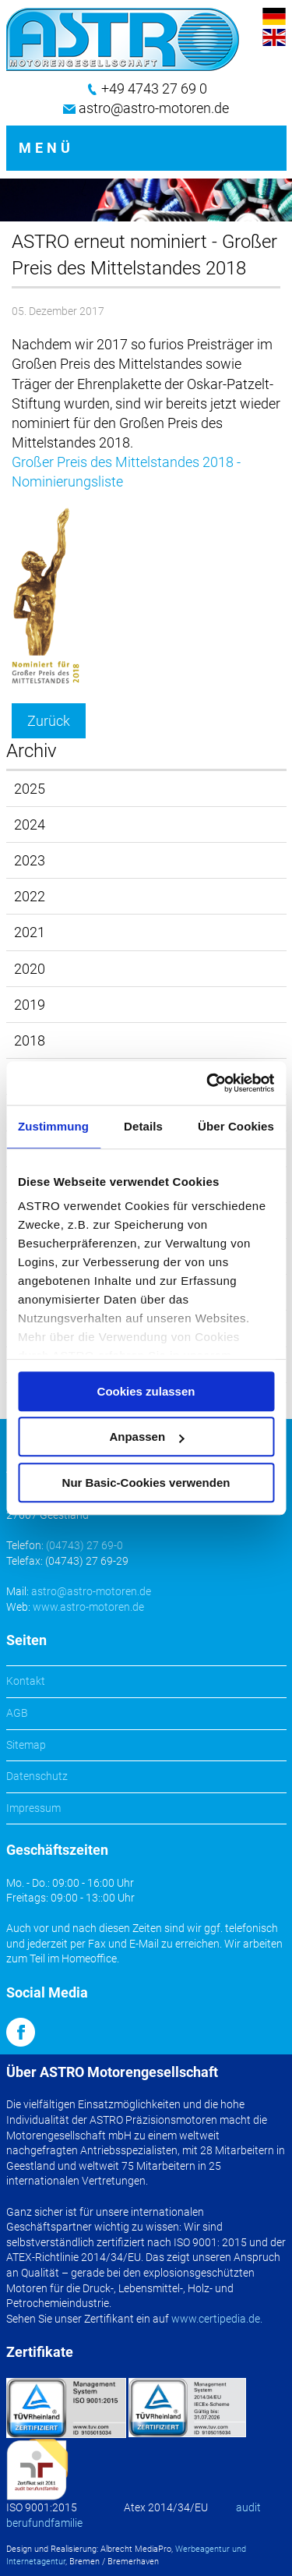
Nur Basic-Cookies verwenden (146, 1482)
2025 (29, 788)
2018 (29, 1040)
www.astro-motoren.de (88, 1607)
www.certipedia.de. (216, 2318)
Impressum (33, 1808)
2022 (29, 896)
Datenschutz (37, 1776)
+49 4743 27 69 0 (154, 88)
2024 (29, 824)
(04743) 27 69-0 (84, 1545)
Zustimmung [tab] (53, 1126)
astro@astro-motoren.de (154, 108)
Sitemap (26, 1745)
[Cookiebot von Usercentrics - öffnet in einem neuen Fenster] (208, 1083)
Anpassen (146, 1436)
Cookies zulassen (146, 1391)
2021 (29, 932)
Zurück (48, 721)
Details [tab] (143, 1126)
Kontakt (25, 1681)
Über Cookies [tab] (236, 1126)
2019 (29, 1004)
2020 (29, 969)
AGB (17, 1713)
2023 (29, 860)
